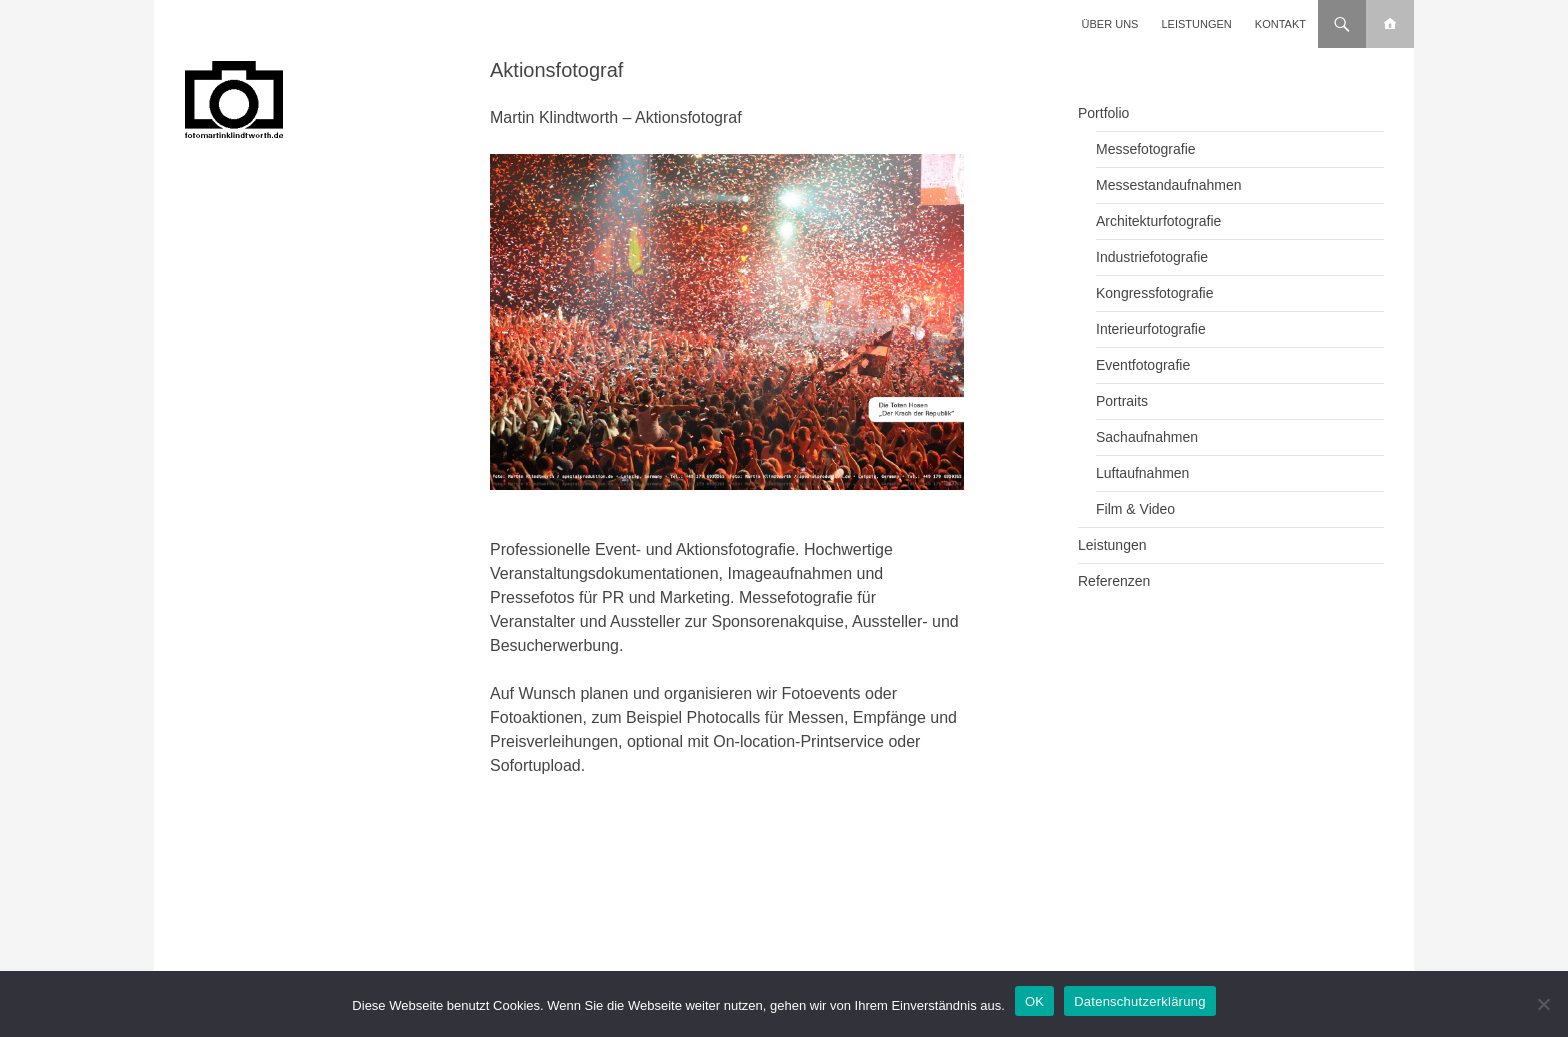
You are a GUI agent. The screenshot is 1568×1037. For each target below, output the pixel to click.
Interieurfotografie (1151, 329)
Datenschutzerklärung (1139, 1001)
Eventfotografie (1143, 365)
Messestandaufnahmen (1169, 185)
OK (1034, 1001)
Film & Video (1135, 509)
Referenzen (1114, 581)
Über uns (1110, 24)
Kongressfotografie (1155, 293)
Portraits (1122, 401)
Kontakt (1280, 24)
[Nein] (1543, 1004)
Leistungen (1197, 24)
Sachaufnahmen (1147, 437)
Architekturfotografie (1158, 221)
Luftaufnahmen (1142, 473)
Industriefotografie (1152, 257)
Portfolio (1103, 113)
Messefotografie (1146, 149)
